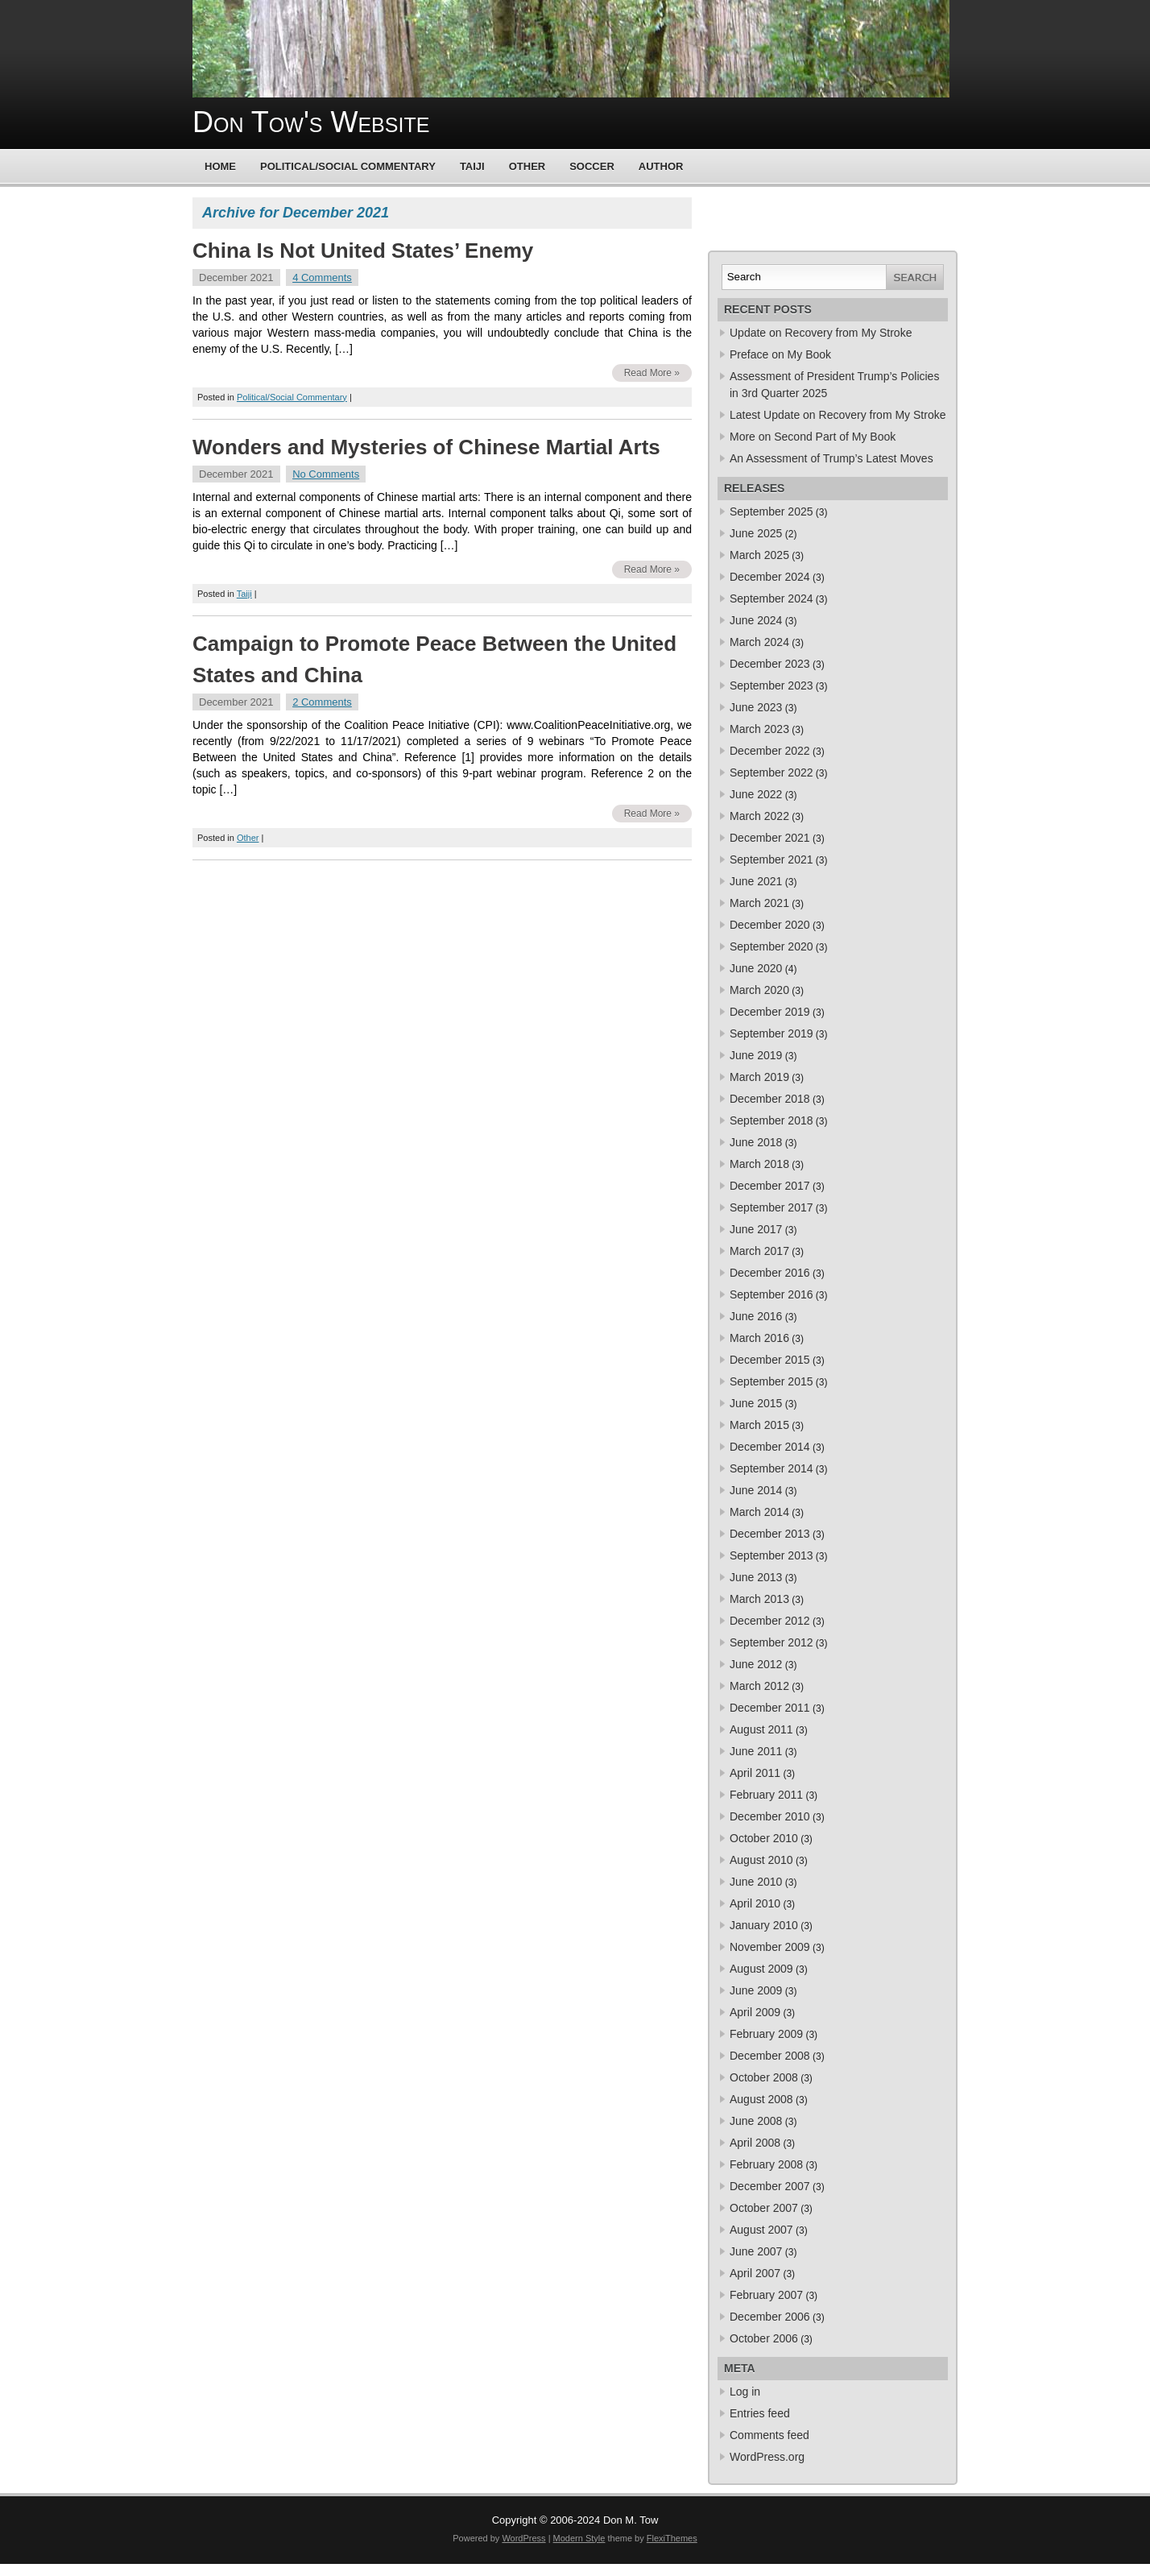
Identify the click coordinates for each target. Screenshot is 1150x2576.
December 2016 (770, 1272)
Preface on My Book (780, 354)
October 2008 (764, 2077)
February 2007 (766, 2294)
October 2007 (764, 2207)
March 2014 (759, 1511)
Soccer (591, 166)
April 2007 (755, 2273)
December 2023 (770, 663)
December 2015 (770, 1359)
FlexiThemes (672, 2538)
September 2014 (771, 1468)
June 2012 (756, 1664)
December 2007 (770, 2186)
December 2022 (770, 750)
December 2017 (770, 1185)
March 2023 (759, 729)
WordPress (523, 2538)
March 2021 (759, 903)
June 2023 (756, 707)
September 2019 (771, 1033)
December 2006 (770, 2316)
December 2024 (770, 576)
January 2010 (764, 1925)
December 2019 (770, 1011)
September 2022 (771, 772)
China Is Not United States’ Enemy (362, 250)
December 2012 (770, 1620)
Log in (745, 2391)
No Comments (325, 474)
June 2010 (756, 1881)
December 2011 (770, 1707)
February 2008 (766, 2164)
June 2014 (756, 1490)
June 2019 (756, 1055)
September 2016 (771, 1294)
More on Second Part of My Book (813, 436)
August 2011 (761, 1729)
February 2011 (766, 1794)
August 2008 (761, 2099)
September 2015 (771, 1381)
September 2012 (771, 1642)
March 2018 (759, 1164)
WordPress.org (767, 2456)
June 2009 (756, 1990)
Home (220, 166)
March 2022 (759, 816)
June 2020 (756, 968)
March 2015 (759, 1424)
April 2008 (755, 2142)
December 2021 (770, 837)
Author (661, 166)
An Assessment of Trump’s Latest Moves (831, 458)
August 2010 (761, 1859)
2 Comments (322, 702)
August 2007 (761, 2229)
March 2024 (759, 642)
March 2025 (759, 555)
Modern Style (579, 2538)
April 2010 (755, 1903)
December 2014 (770, 1446)
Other (527, 166)
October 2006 (764, 2338)
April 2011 (755, 1772)
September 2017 (771, 1207)
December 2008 (770, 2055)
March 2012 (759, 1685)
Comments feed (769, 2435)
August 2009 (761, 1968)
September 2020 (771, 946)
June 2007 (756, 2251)
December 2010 (770, 1816)
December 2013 (770, 1533)
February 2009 (766, 2033)
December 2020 (770, 924)
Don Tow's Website (310, 122)
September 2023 (771, 685)
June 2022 (756, 794)
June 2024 (756, 620)
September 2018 (771, 1120)
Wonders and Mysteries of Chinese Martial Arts (426, 447)
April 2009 (755, 2012)
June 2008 (756, 2120)
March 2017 (759, 1251)
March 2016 (759, 1337)
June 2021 (756, 881)
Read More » (652, 373)
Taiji (472, 166)
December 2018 (770, 1098)
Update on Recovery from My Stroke (821, 332)
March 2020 (759, 990)
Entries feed (760, 2413)
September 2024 (771, 598)
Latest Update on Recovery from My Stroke (837, 414)
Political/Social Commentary (348, 166)
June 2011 (756, 1751)
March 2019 (759, 1077)
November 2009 (770, 1946)
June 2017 (756, 1229)
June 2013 (756, 1577)
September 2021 (771, 859)
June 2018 (756, 1142)
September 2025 (771, 511)
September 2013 (771, 1555)
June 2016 (756, 1316)
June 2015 (756, 1403)
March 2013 (759, 1598)
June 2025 (756, 533)
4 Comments (322, 277)
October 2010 (764, 1838)
